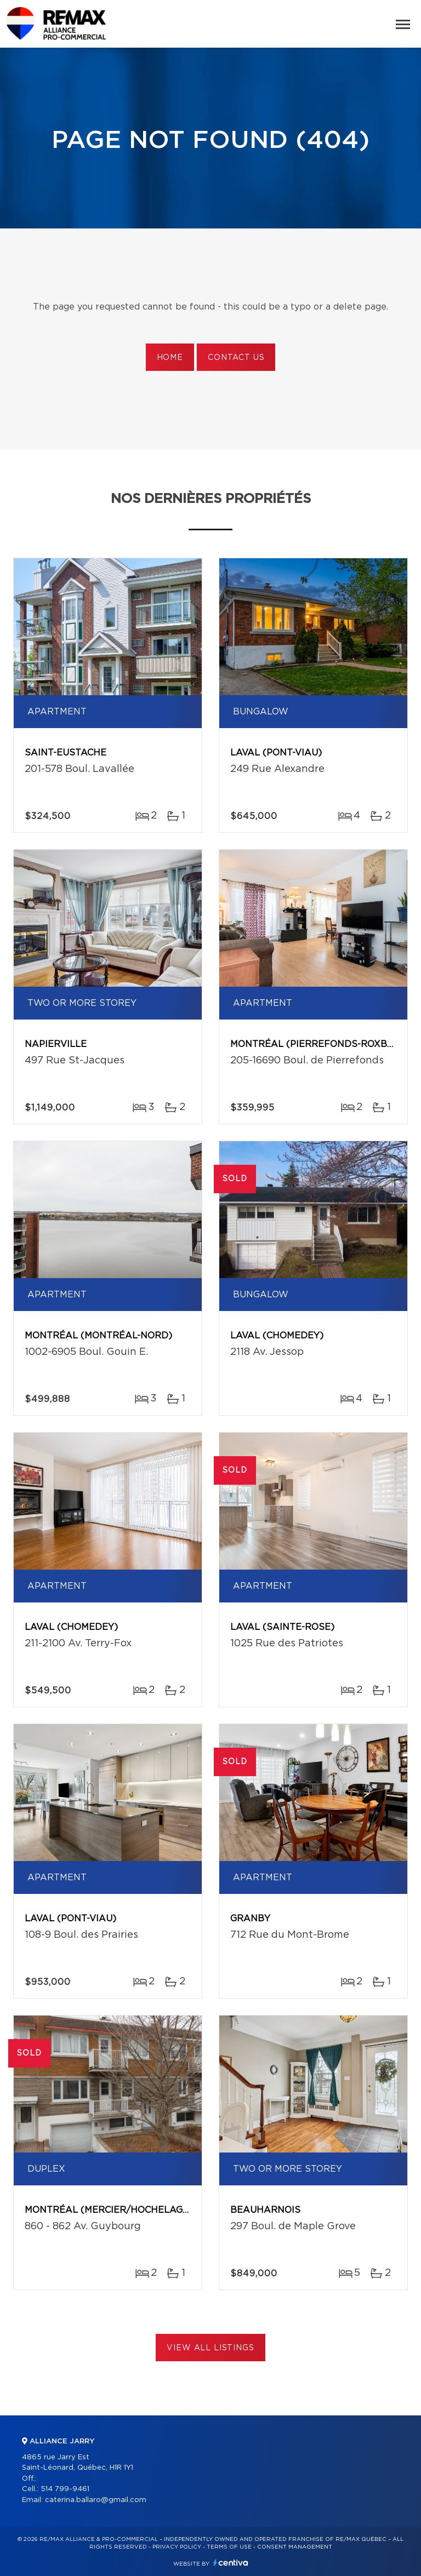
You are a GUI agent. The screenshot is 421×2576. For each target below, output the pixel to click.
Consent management (294, 2547)
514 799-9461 (65, 2489)
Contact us (236, 358)
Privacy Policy (176, 2547)
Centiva (230, 2562)
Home (170, 358)
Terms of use (229, 2547)
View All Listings (210, 2348)
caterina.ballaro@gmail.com (95, 2500)
